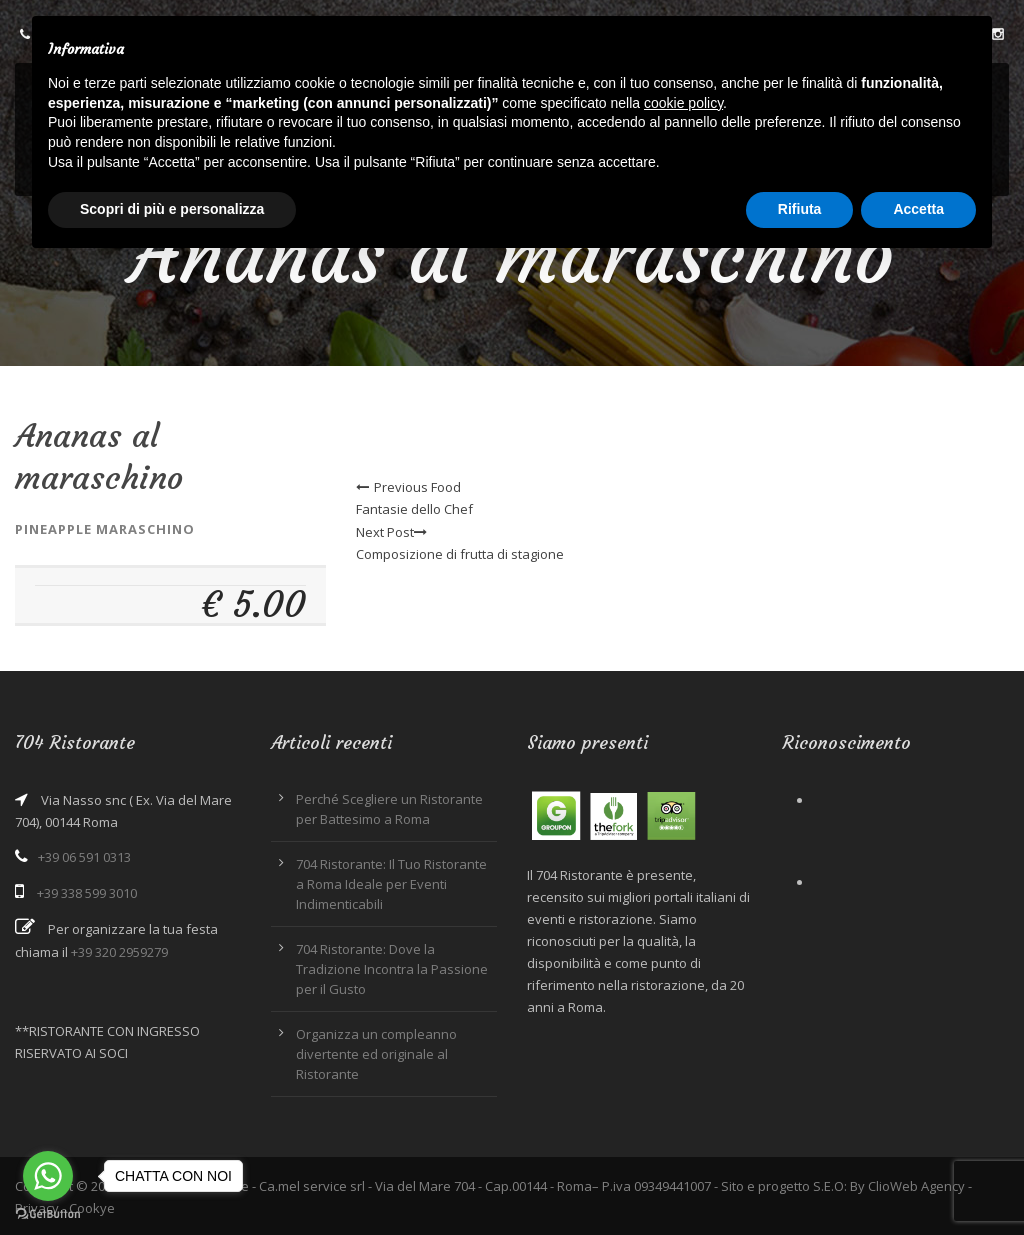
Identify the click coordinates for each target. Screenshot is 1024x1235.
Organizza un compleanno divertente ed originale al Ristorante (376, 1054)
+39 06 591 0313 (84, 857)
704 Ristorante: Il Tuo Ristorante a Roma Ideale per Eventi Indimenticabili (391, 884)
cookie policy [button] (683, 103)
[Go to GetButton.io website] (48, 1214)
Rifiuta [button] (800, 209)
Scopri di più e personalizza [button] (172, 209)
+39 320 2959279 (119, 952)
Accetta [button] (918, 209)
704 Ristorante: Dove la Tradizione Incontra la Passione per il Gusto (392, 969)
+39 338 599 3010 (87, 893)
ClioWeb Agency (916, 1186)
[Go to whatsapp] (48, 1176)
